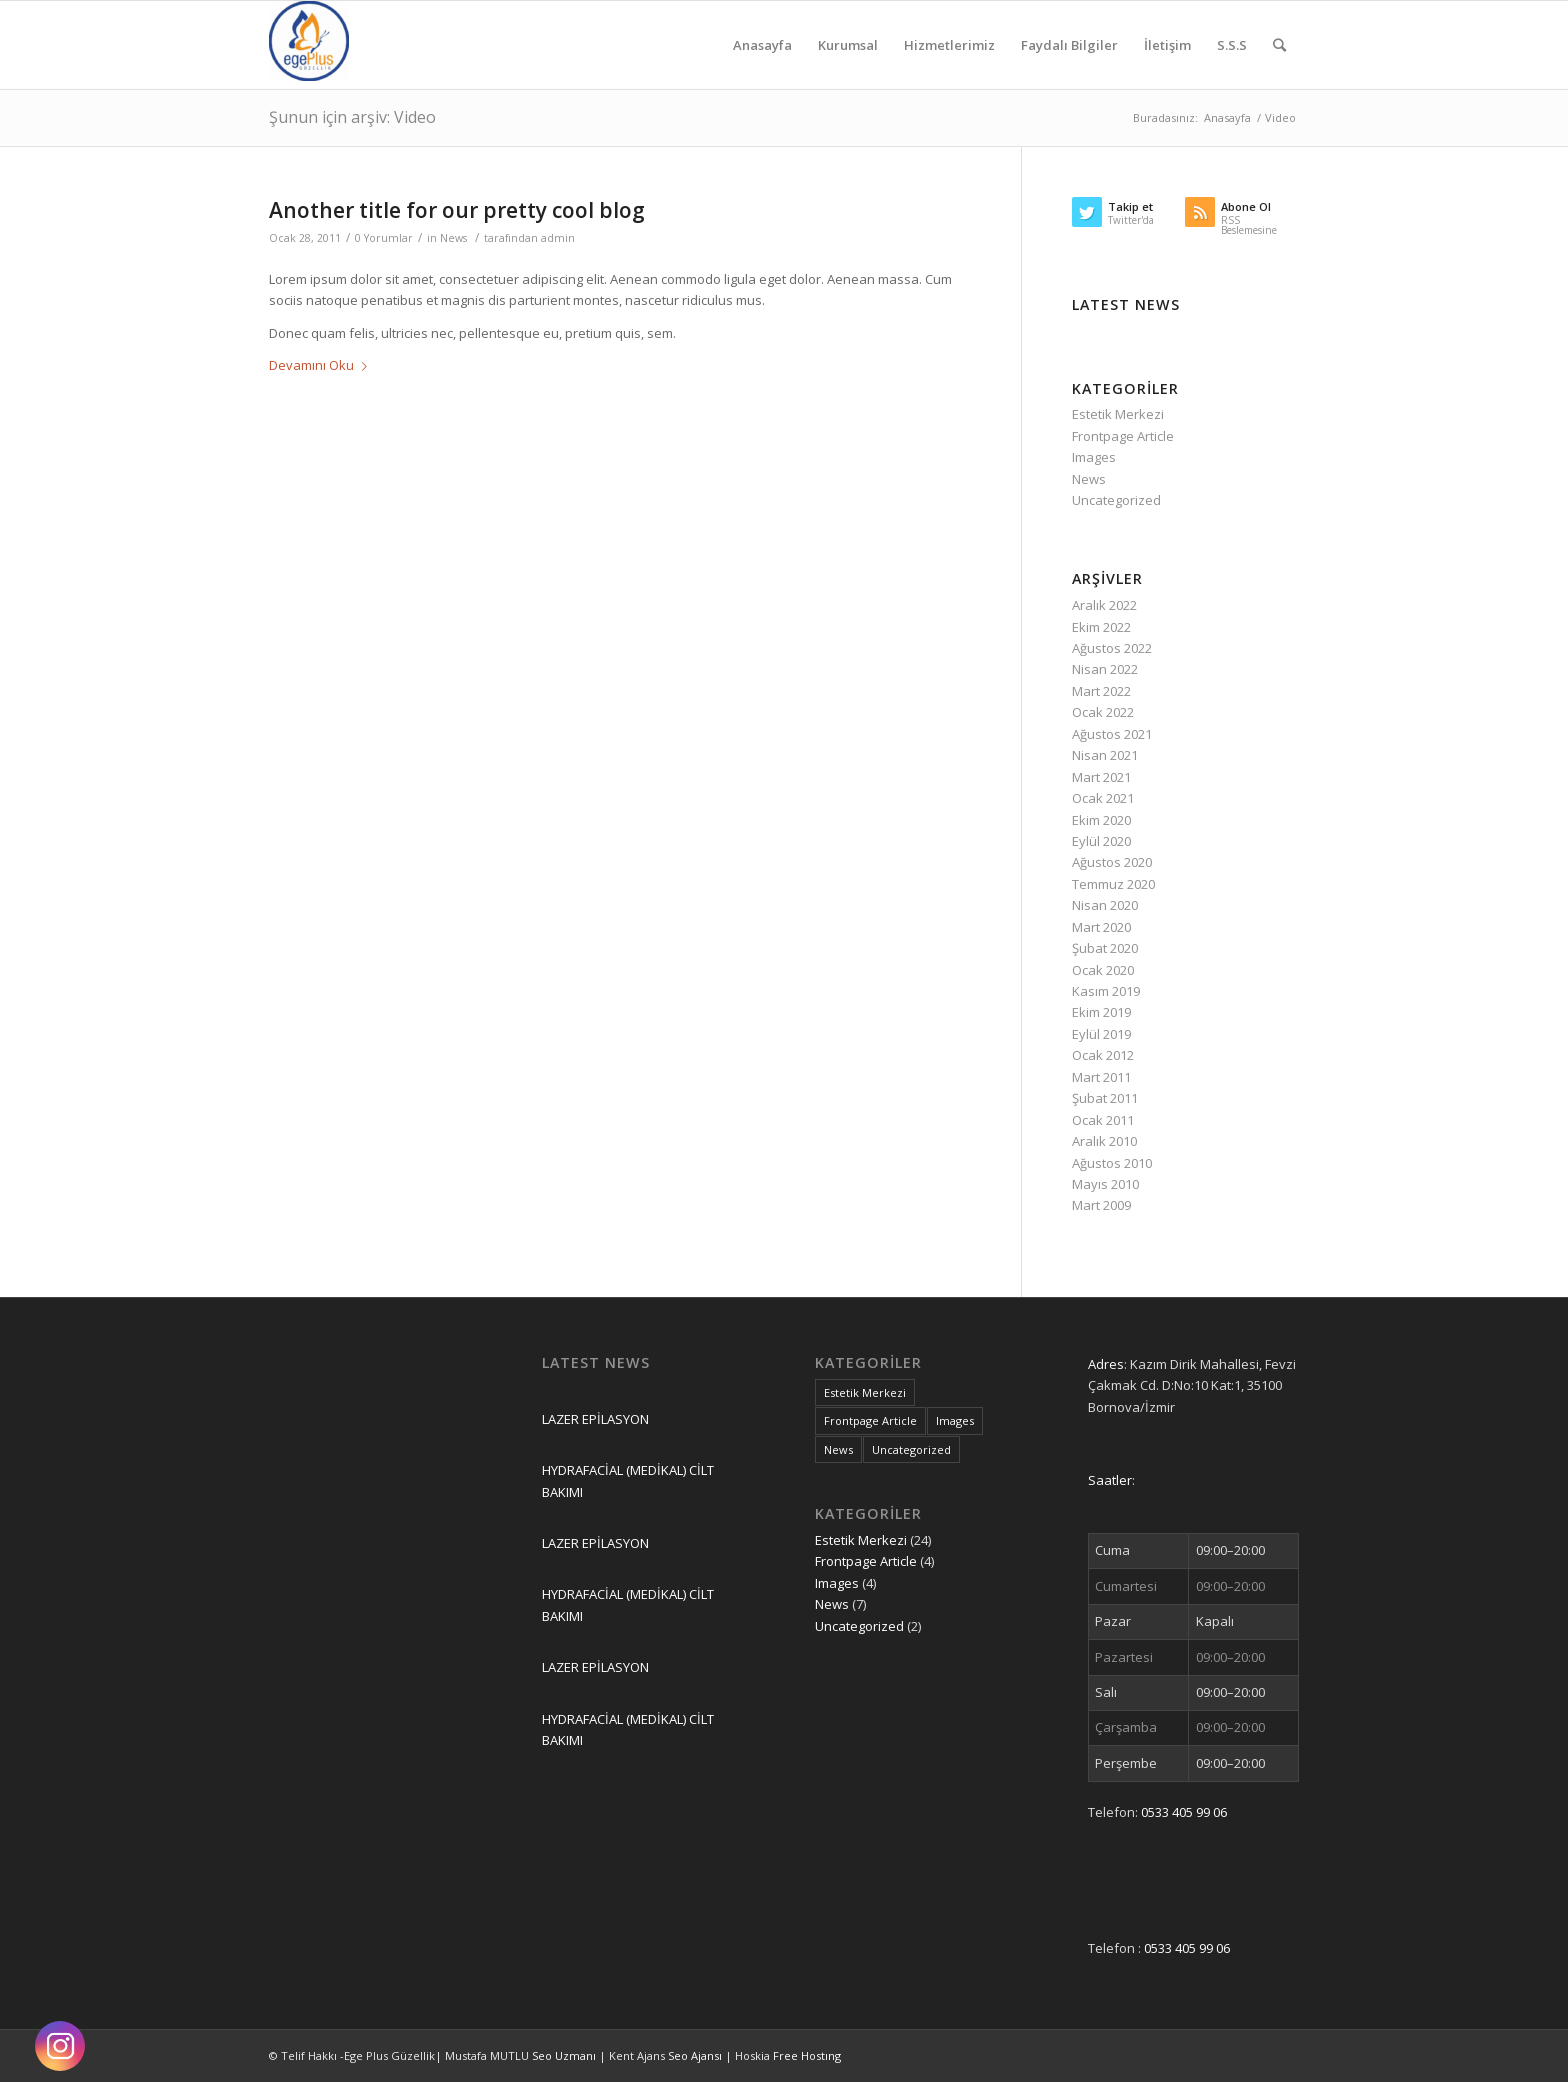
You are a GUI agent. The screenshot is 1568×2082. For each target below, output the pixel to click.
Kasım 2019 (1106, 991)
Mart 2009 (1101, 1205)
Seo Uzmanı (565, 2055)
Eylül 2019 (1101, 1034)
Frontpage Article (1123, 436)
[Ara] (1279, 45)
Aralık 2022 (1104, 605)
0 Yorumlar (384, 238)
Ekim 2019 (1101, 1012)
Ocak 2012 (1103, 1055)
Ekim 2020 (1101, 820)
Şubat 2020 (1105, 948)
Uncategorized (1116, 500)
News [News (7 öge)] (838, 1449)
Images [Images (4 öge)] (955, 1420)
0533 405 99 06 (1184, 1812)
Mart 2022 (1101, 691)
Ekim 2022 (1101, 627)
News (453, 238)
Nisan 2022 (1105, 669)
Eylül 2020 (1101, 841)
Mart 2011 (1101, 1077)
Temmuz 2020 (1113, 884)
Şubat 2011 (1105, 1098)
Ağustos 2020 (1112, 862)
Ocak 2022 (1103, 712)
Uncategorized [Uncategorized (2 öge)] (911, 1449)
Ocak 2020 (1103, 970)
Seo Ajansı (696, 2055)
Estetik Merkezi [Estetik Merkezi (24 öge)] (865, 1392)
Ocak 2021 (1103, 798)
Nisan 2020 (1105, 905)
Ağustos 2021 (1112, 734)
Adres (1106, 1364)
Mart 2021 (1101, 777)
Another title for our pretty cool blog (457, 210)
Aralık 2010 (1104, 1141)
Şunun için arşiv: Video (352, 117)
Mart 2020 (1101, 927)
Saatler (1110, 1480)
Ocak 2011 (1103, 1120)
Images (1094, 457)
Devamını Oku (322, 365)
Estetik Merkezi (1118, 414)
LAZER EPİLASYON (595, 1419)
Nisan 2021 (1105, 755)
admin (558, 238)
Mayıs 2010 (1105, 1184)
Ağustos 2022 (1112, 648)
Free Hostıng (807, 2055)
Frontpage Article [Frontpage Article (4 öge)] (870, 1420)
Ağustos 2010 (1112, 1163)
